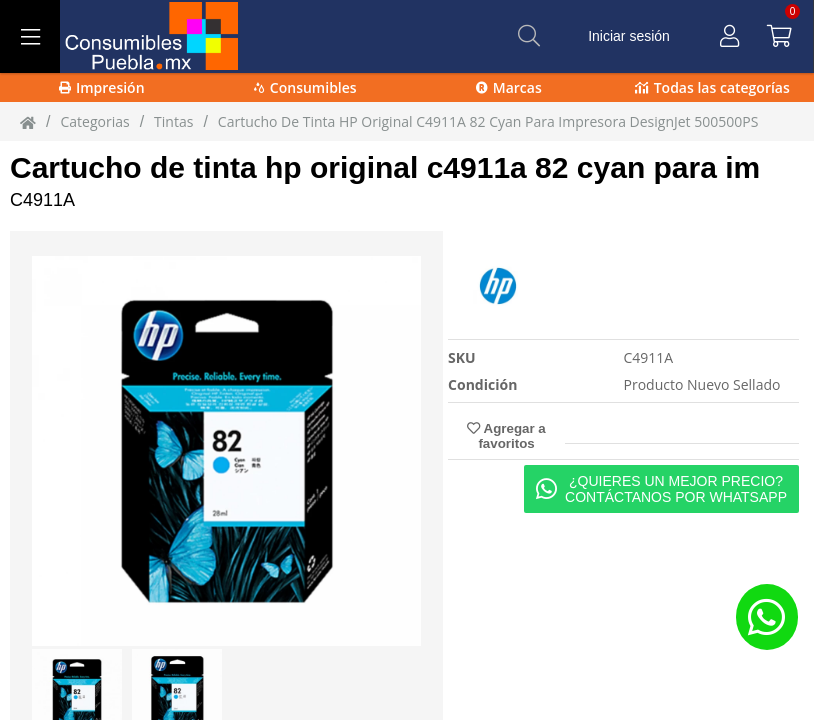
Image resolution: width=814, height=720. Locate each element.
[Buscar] (529, 36)
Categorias (94, 121)
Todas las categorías (712, 87)
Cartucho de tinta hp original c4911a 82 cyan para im (385, 167)
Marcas (509, 87)
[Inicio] (28, 122)
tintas (173, 121)
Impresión (102, 87)
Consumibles (305, 87)
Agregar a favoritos (506, 436)
